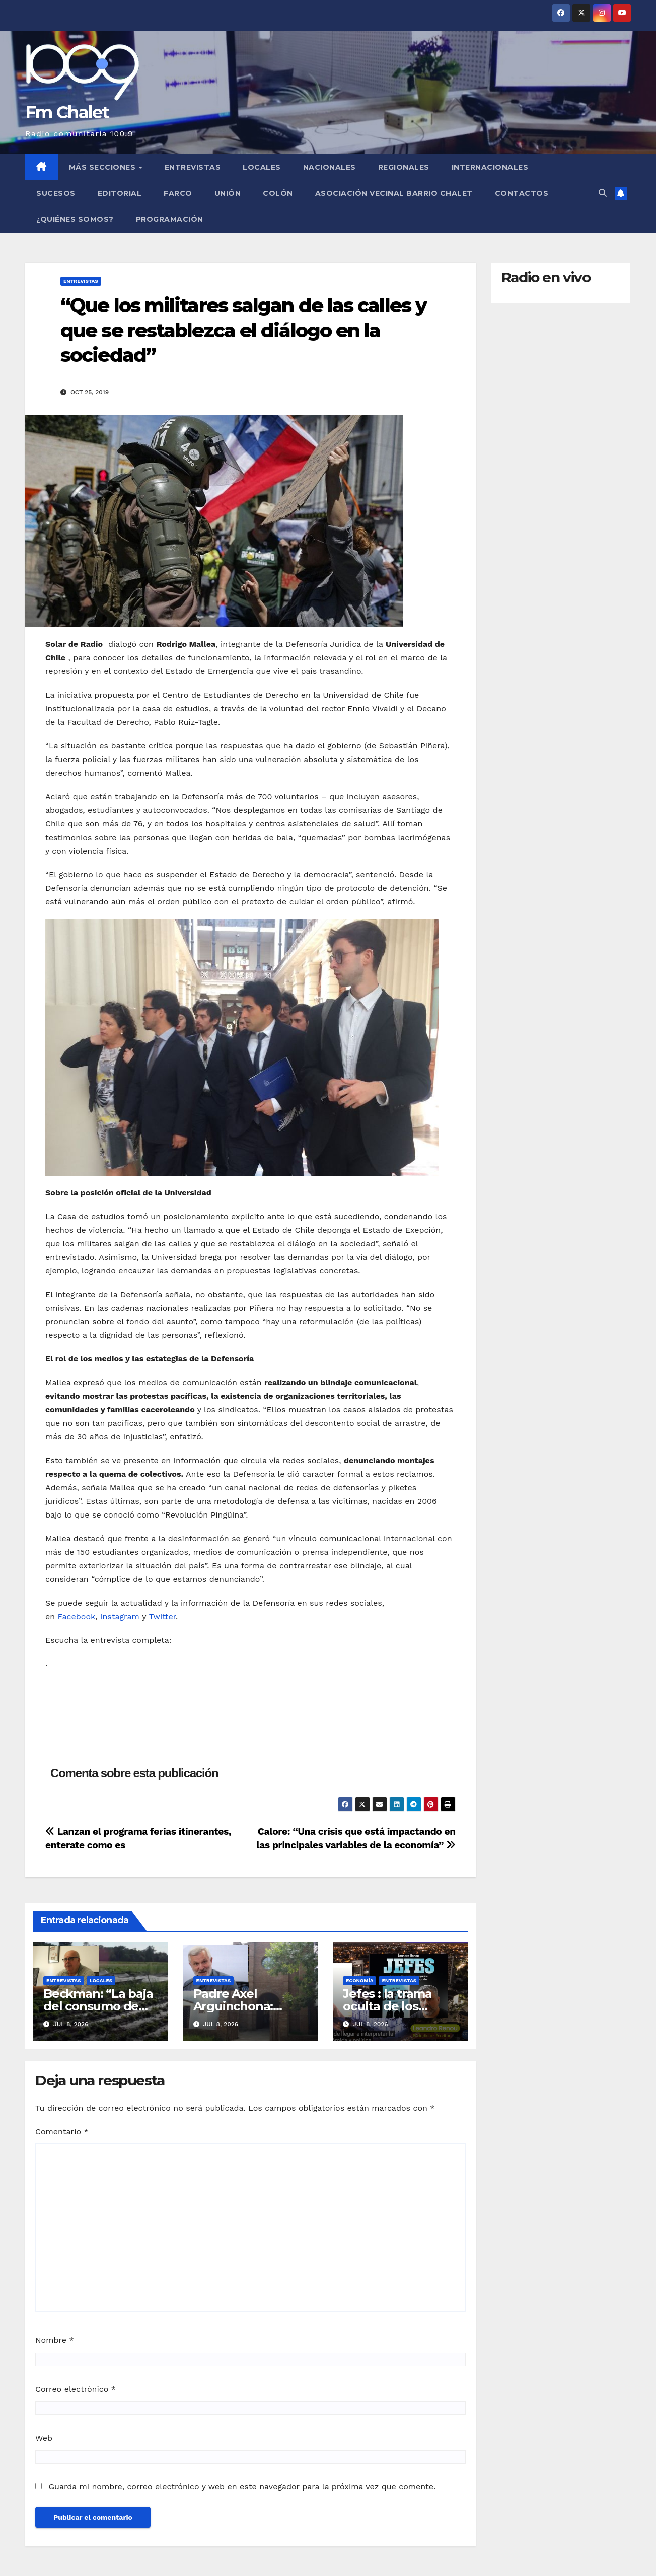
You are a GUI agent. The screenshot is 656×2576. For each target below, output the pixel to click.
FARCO (178, 193)
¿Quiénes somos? (75, 219)
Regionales (403, 167)
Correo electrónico (75, 2389)
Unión (227, 193)
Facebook (77, 1616)
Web (43, 2438)
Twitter (162, 1616)
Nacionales (329, 167)
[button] (603, 193)
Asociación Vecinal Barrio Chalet (394, 193)
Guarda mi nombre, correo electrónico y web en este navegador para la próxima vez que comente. (241, 2486)
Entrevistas (193, 167)
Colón (278, 193)
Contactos (522, 193)
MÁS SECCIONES (103, 167)
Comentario (62, 2131)
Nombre (54, 2340)
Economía (359, 1980)
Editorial (120, 193)
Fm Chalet (67, 112)
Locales (262, 167)
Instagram (119, 1616)
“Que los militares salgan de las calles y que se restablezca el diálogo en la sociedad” (243, 330)
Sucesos (56, 193)
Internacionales (490, 167)
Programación (169, 219)
